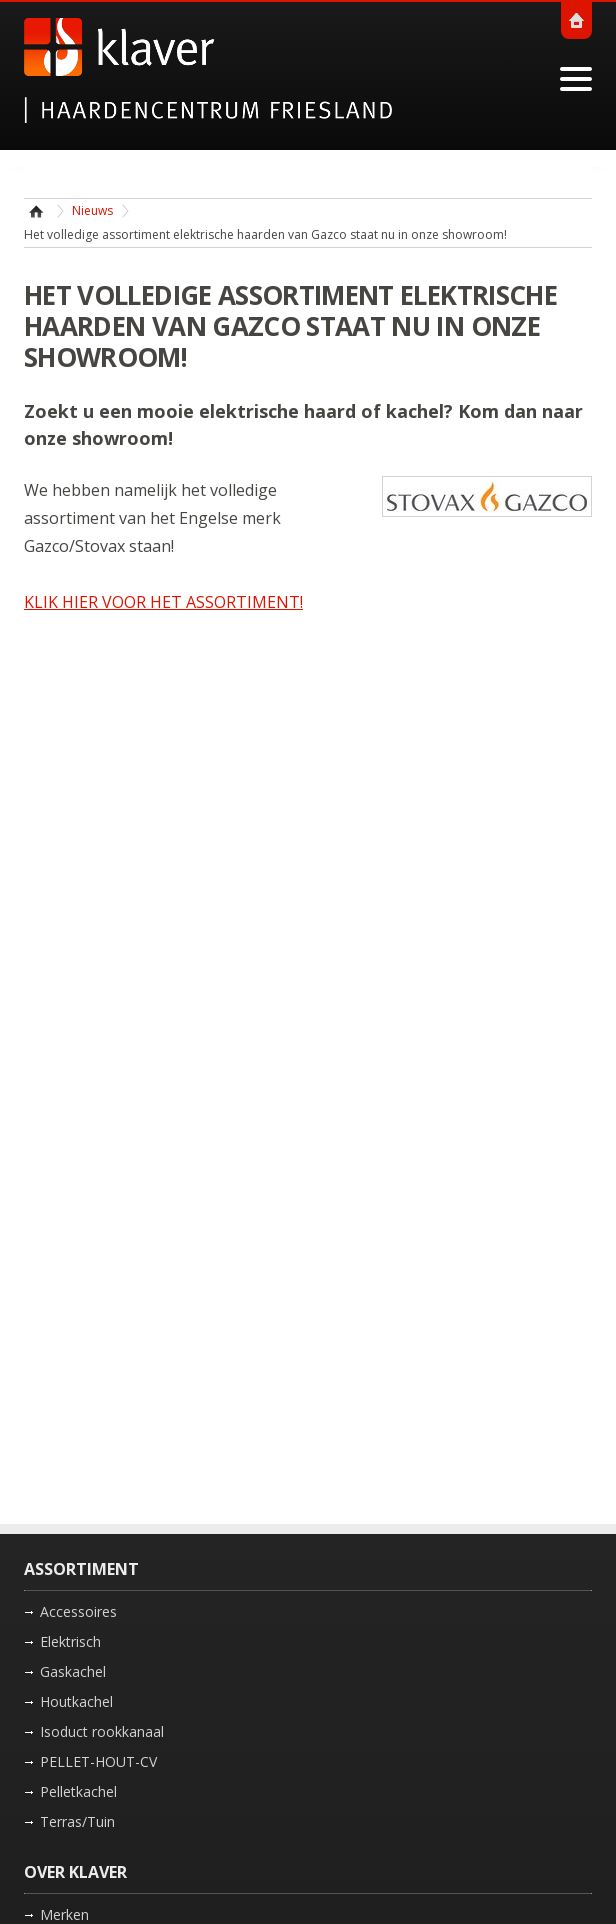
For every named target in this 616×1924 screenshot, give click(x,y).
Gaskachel (73, 1671)
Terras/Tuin (77, 1821)
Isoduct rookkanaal (102, 1731)
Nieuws (92, 210)
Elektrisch (70, 1641)
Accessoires (78, 1611)
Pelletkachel (78, 1791)
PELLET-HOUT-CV (98, 1761)
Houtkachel (76, 1701)
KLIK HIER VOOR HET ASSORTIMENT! (163, 602)
